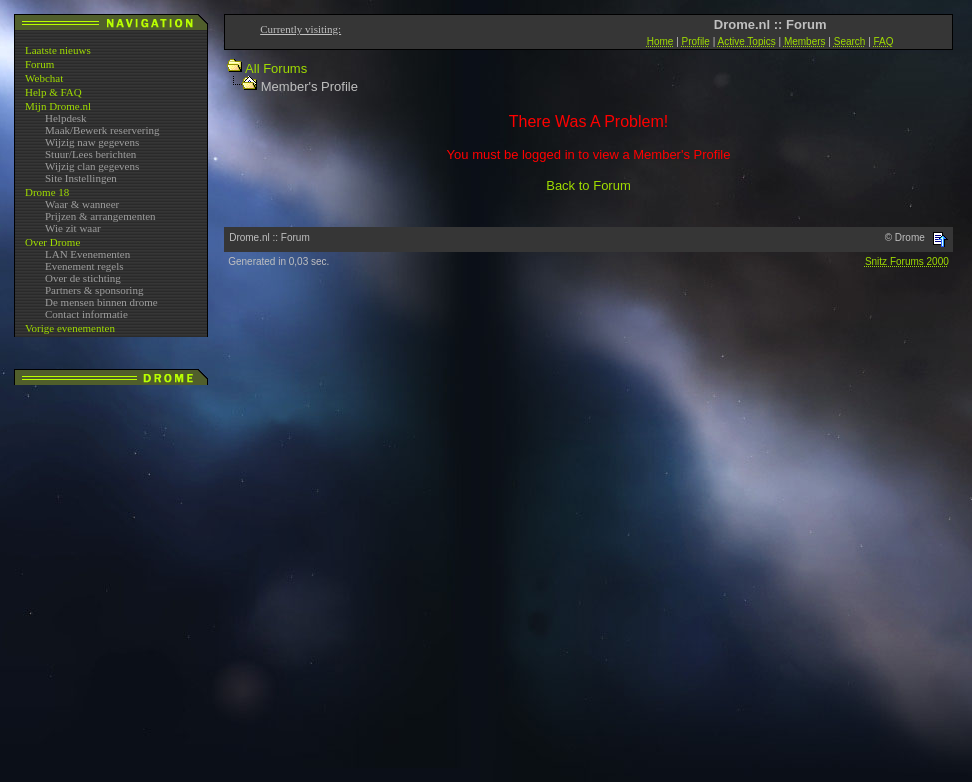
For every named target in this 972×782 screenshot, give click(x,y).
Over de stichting (83, 278)
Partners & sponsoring (94, 290)
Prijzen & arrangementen (100, 216)
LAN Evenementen (87, 254)
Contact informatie (86, 314)
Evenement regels (84, 266)
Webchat (44, 78)
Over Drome (52, 242)
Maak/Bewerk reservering (102, 130)
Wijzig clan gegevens (92, 166)
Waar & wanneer (82, 204)
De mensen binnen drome (101, 302)
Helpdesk (66, 118)
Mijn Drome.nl (58, 106)
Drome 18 (47, 192)
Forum (39, 64)
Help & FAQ (53, 92)
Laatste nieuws (58, 50)
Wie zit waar (73, 228)
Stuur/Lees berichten (90, 154)
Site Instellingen (81, 178)
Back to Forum (588, 185)
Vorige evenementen (70, 328)
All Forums (276, 68)
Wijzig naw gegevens (92, 142)
